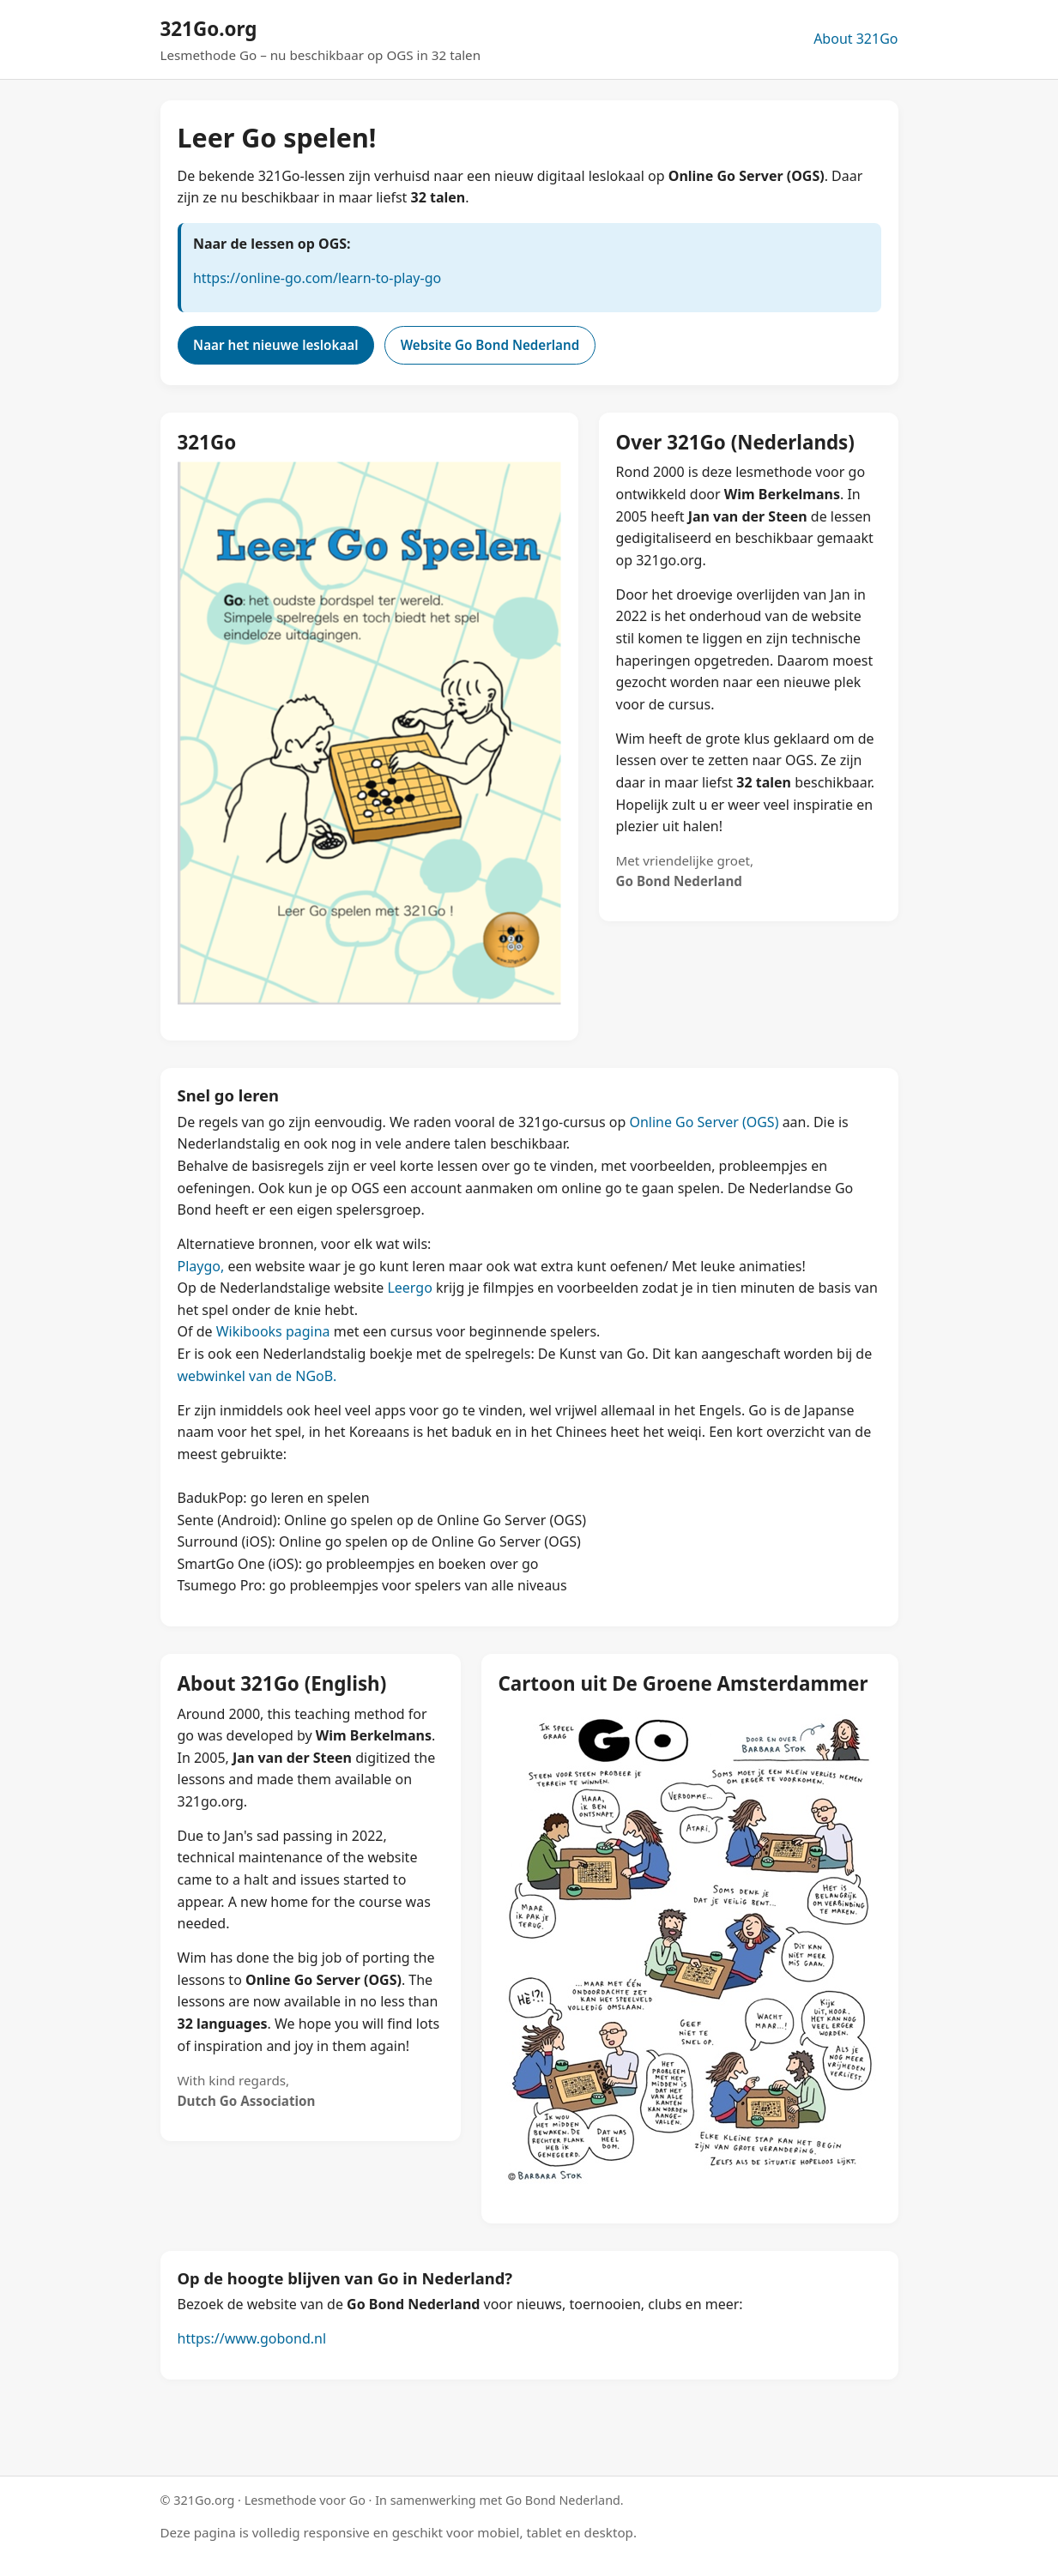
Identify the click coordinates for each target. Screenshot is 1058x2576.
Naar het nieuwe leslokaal (275, 344)
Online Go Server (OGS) (703, 1122)
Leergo (409, 1287)
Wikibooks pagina (273, 1331)
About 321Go (855, 38)
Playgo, (201, 1266)
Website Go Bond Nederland (490, 344)
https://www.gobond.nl (252, 2338)
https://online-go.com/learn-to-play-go (317, 277)
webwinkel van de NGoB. (257, 1375)
